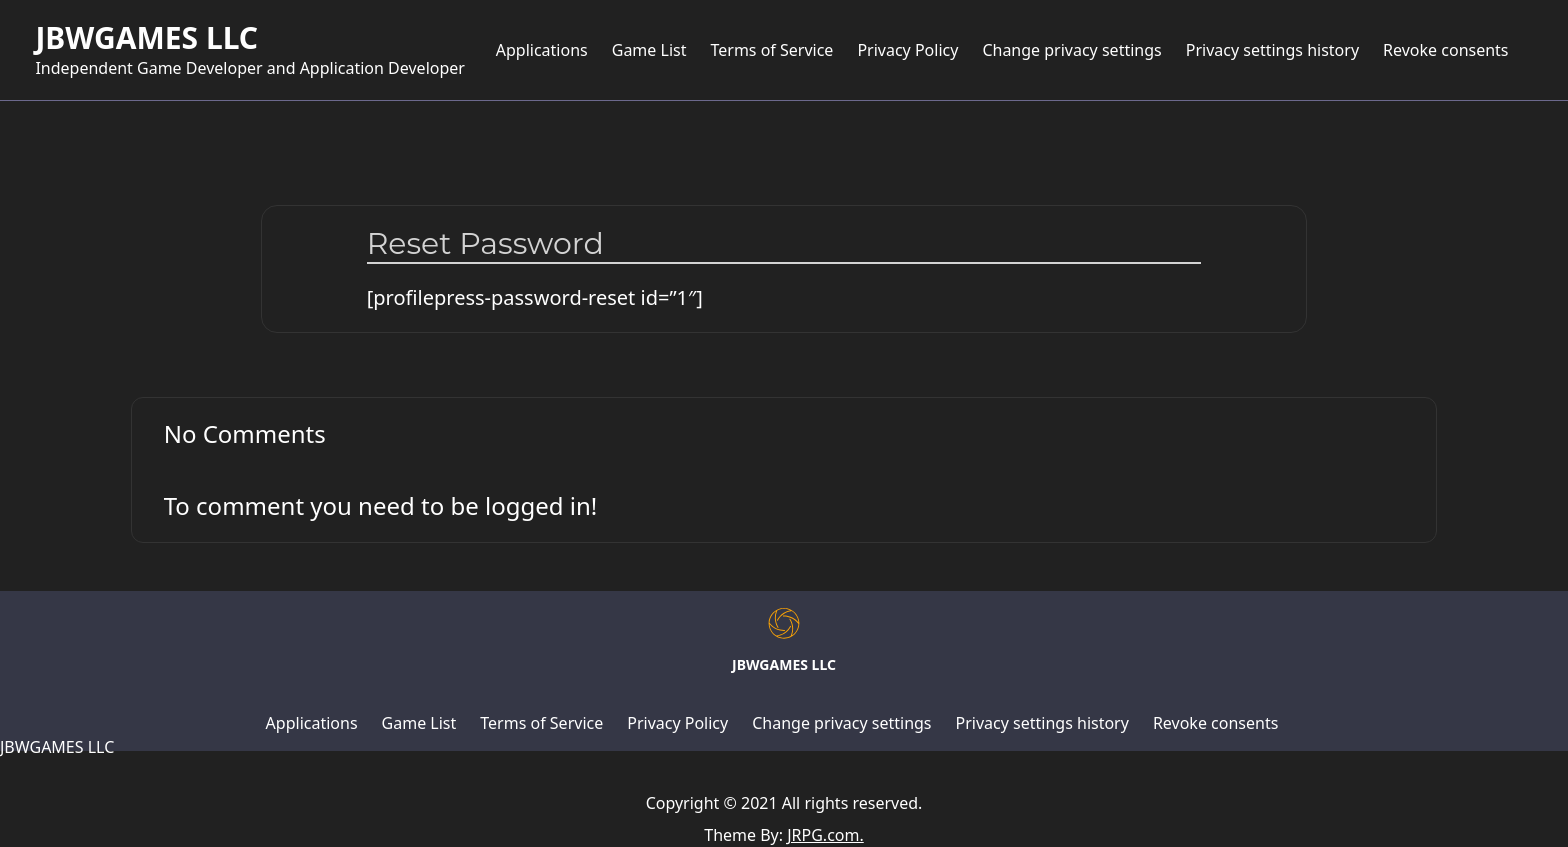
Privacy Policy (907, 50)
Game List (649, 50)
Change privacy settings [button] (1071, 50)
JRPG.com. (825, 835)
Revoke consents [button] (1445, 50)
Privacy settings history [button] (1272, 50)
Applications (542, 50)
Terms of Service (771, 50)
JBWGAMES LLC (146, 38)
